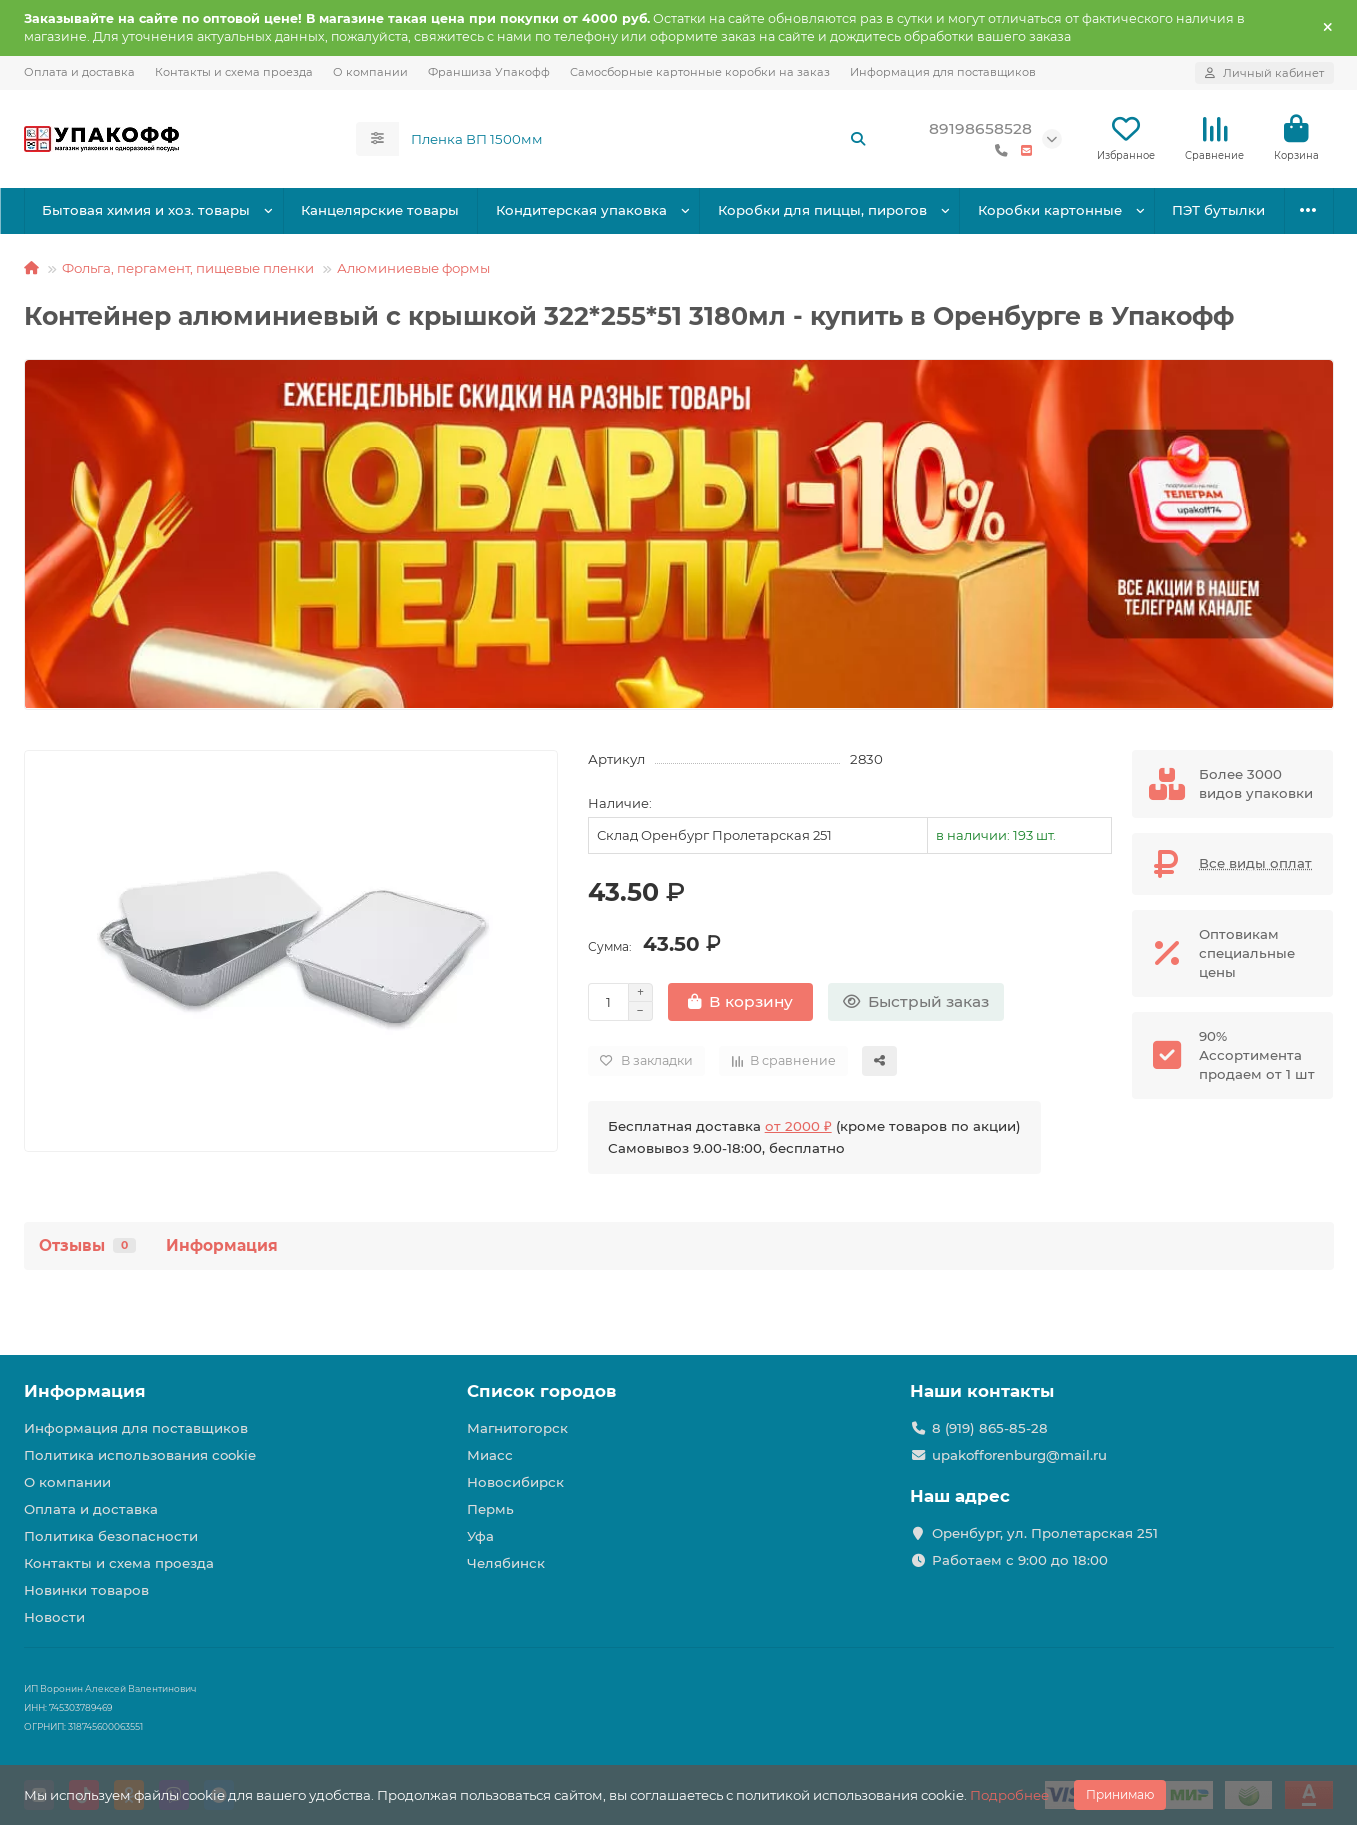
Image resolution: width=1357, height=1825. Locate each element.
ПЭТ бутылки (1218, 210)
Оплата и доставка (79, 72)
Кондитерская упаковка (581, 210)
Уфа (480, 1536)
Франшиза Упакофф (489, 72)
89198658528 (980, 128)
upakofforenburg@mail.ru (1019, 1455)
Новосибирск (515, 1482)
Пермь (490, 1509)
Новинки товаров (86, 1590)
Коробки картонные (1050, 210)
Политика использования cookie (140, 1455)
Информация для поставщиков (943, 72)
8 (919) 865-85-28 (990, 1428)
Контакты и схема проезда (234, 72)
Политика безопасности (111, 1536)
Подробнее (1009, 1795)
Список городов (541, 1391)
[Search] (639, 139)
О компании (370, 72)
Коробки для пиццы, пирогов (822, 210)
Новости (54, 1617)
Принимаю (1120, 1794)
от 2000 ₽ (798, 1126)
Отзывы (87, 1245)
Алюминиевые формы (413, 268)
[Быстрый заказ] (916, 1002)
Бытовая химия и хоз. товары (146, 210)
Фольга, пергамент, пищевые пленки (188, 268)
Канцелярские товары (380, 210)
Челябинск (506, 1563)
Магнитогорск (517, 1428)
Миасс (490, 1455)
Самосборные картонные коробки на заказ (700, 72)
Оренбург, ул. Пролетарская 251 (1045, 1533)
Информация (222, 1245)
